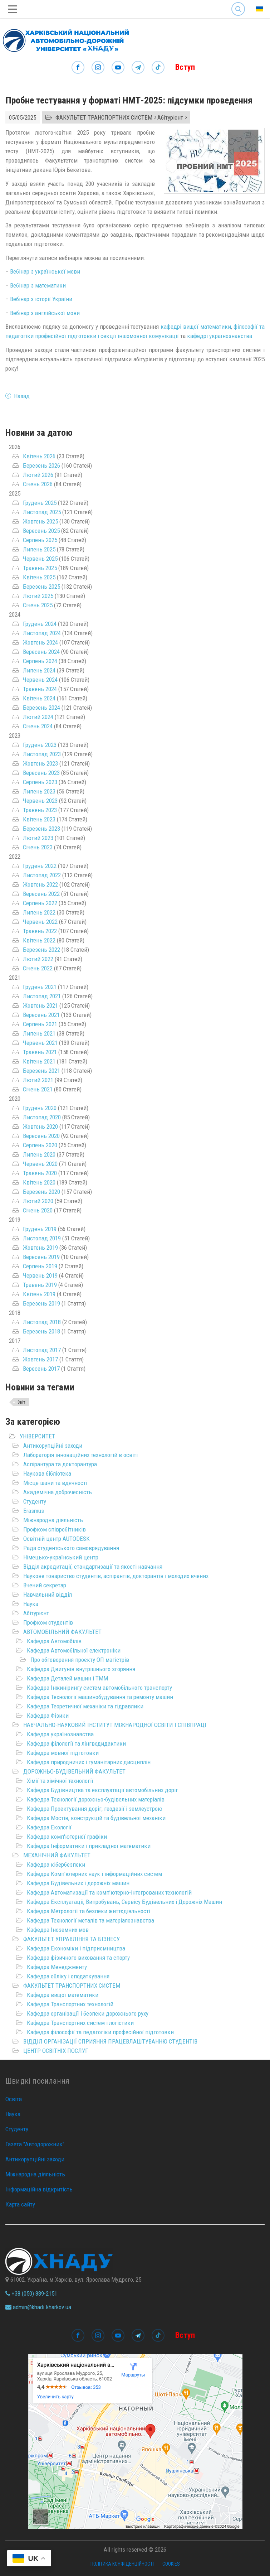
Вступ (185, 67)
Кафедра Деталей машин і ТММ (67, 1678)
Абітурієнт (36, 1613)
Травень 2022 (40, 931)
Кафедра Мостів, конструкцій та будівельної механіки (96, 1818)
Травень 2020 (40, 1173)
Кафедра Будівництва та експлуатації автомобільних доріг (102, 1790)
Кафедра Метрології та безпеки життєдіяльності (88, 1911)
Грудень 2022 (40, 865)
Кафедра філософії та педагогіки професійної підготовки (100, 2032)
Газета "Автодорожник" (34, 2144)
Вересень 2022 (41, 893)
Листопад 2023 (42, 754)
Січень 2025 (38, 605)
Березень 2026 (41, 465)
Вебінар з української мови (45, 271)
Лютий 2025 (38, 595)
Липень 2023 (39, 791)
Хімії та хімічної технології (60, 1780)
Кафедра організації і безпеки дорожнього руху (87, 2013)
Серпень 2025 (40, 540)
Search (238, 9)
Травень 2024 (40, 689)
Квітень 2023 (39, 819)
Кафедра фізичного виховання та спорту (78, 1957)
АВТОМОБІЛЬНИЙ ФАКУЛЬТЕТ (62, 1631)
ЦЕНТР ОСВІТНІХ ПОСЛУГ (55, 2050)
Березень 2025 (41, 586)
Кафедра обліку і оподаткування (68, 1976)
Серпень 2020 (40, 1145)
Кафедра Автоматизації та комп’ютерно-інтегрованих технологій (109, 1892)
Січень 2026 (38, 484)
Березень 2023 (41, 828)
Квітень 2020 (39, 1182)
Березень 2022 (41, 949)
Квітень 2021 (39, 1061)
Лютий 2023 (38, 837)
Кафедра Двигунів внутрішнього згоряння (81, 1669)
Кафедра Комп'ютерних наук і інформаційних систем (94, 1873)
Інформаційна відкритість (39, 2189)
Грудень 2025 (40, 502)
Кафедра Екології (49, 1827)
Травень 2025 (40, 567)
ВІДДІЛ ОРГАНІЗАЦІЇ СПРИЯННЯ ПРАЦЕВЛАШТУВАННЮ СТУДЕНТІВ (110, 2041)
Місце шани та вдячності (55, 1482)
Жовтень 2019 (40, 1247)
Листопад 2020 (42, 1117)
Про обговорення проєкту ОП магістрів (79, 1659)
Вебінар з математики (38, 285)
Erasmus (33, 1510)
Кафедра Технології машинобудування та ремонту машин (100, 1697)
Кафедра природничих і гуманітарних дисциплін (89, 1762)
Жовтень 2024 (40, 642)
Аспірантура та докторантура (60, 1464)
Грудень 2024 (40, 623)
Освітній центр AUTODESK (56, 1538)
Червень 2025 (40, 558)
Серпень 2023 (40, 782)
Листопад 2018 (42, 1322)
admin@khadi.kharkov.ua (38, 2307)
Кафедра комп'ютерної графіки (67, 1836)
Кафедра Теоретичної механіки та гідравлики (85, 1706)
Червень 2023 (40, 800)
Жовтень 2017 (40, 1359)
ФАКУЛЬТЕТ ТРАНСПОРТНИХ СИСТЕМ (71, 1985)
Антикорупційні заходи (52, 1445)
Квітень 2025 (39, 577)
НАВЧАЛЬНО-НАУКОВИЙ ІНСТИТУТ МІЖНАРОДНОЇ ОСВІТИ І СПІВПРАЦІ (114, 1724)
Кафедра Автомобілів (54, 1641)
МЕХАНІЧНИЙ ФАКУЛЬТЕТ (56, 1855)
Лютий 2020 (38, 1201)
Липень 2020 (39, 1154)
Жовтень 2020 (40, 1126)
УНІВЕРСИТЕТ (37, 1436)
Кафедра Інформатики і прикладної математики (89, 1845)
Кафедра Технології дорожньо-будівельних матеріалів (96, 1799)
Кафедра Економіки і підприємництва (76, 1948)
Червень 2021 (40, 1042)
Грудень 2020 (40, 1107)
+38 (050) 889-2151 (31, 2293)
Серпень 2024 (40, 661)
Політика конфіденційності (122, 2564)
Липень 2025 (39, 549)
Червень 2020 (40, 1163)
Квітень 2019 (39, 1294)
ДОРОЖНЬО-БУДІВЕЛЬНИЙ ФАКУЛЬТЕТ (74, 1771)
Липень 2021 (39, 1033)
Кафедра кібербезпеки (56, 1864)
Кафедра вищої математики (62, 1994)
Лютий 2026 (38, 474)
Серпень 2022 (40, 903)
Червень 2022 (40, 921)
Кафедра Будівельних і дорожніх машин (78, 1883)
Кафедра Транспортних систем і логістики (80, 2022)
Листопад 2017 (42, 1350)
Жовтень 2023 (40, 763)
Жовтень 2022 (40, 884)
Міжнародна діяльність (53, 1520)
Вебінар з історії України (41, 299)
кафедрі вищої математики (196, 326)
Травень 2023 (40, 810)
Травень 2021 (40, 1052)
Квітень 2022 (39, 940)
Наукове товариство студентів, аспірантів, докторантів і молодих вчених (115, 1575)
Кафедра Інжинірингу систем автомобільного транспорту (99, 1687)
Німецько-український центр (60, 1557)
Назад (22, 396)
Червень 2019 (40, 1275)
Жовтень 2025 (40, 521)
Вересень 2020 (41, 1135)
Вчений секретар (44, 1585)
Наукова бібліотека (47, 1473)
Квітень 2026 (39, 456)
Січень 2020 (38, 1210)
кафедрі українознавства (219, 335)
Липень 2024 (39, 670)
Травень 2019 (40, 1284)
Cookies (171, 2564)
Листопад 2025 (42, 512)
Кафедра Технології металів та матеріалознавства (90, 1920)
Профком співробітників (54, 1529)
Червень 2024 (40, 679)
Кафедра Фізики (48, 1715)
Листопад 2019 (42, 1238)
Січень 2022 (38, 968)
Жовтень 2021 (40, 1005)
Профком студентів (48, 1622)
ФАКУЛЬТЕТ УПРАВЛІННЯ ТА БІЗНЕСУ (71, 1939)
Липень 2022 (39, 912)
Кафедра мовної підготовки (63, 1752)
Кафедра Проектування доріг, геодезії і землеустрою (94, 1808)
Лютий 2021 (38, 1080)
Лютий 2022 (38, 959)
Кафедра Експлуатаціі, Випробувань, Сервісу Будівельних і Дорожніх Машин (124, 1901)
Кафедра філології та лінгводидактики (76, 1743)
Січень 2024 (38, 726)
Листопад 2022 (42, 875)
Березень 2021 (41, 1070)
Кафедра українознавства (60, 1734)
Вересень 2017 (41, 1368)
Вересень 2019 (41, 1256)
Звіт (21, 1402)
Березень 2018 (41, 1331)
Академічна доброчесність (57, 1492)
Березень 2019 (41, 1303)
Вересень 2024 (41, 651)
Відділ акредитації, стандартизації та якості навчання (92, 1566)
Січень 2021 (38, 1089)
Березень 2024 (41, 707)
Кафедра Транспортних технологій (70, 2004)
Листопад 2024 (42, 633)
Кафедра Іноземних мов (58, 1929)
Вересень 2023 (41, 772)
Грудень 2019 (40, 1228)
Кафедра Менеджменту (57, 1966)
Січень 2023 (38, 847)
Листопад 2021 (42, 996)
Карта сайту (20, 2204)
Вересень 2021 (41, 1014)
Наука (30, 1603)
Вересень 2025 (41, 530)
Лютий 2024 (38, 716)
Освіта (13, 2099)
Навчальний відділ (47, 1594)
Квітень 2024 (39, 698)
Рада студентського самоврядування (71, 1548)
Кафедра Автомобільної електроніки (74, 1650)
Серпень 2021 (40, 1024)
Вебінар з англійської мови (45, 313)
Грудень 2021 (40, 986)
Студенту (34, 1501)
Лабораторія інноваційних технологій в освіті (80, 1454)
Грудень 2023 (40, 744)
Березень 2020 (41, 1191)
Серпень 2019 (40, 1266)
